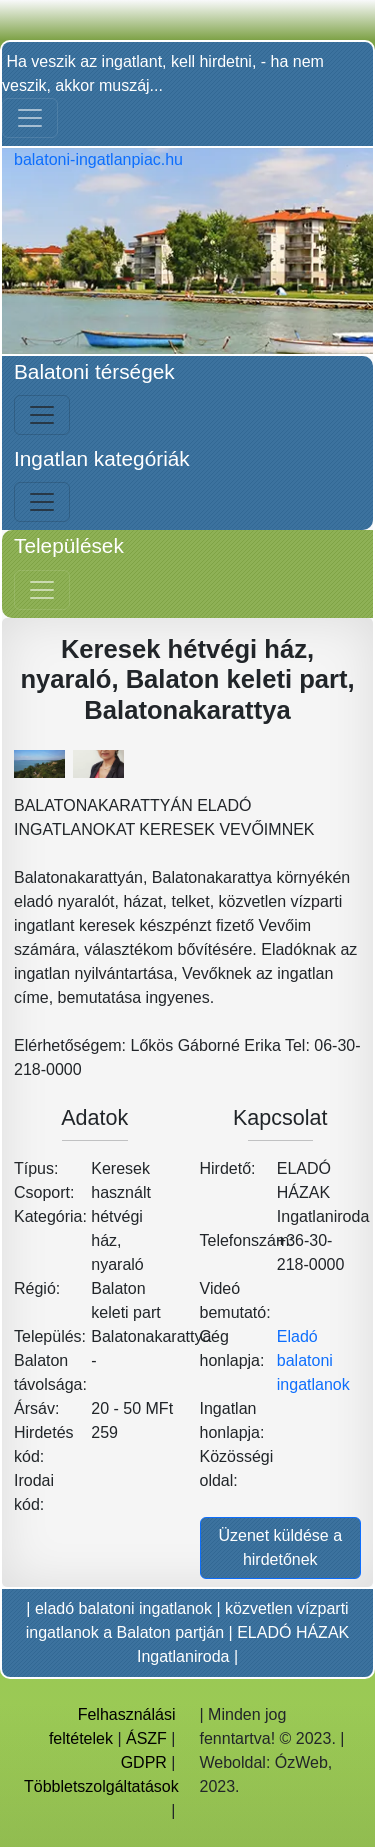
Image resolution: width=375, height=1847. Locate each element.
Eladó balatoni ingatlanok (313, 1360)
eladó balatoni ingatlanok (123, 1608)
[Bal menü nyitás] (42, 415)
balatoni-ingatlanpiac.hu (98, 159)
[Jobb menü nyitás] (42, 590)
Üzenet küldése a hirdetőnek (280, 1547)
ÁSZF (146, 1738)
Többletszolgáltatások (101, 1786)
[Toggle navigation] (30, 118)
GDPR (144, 1762)
